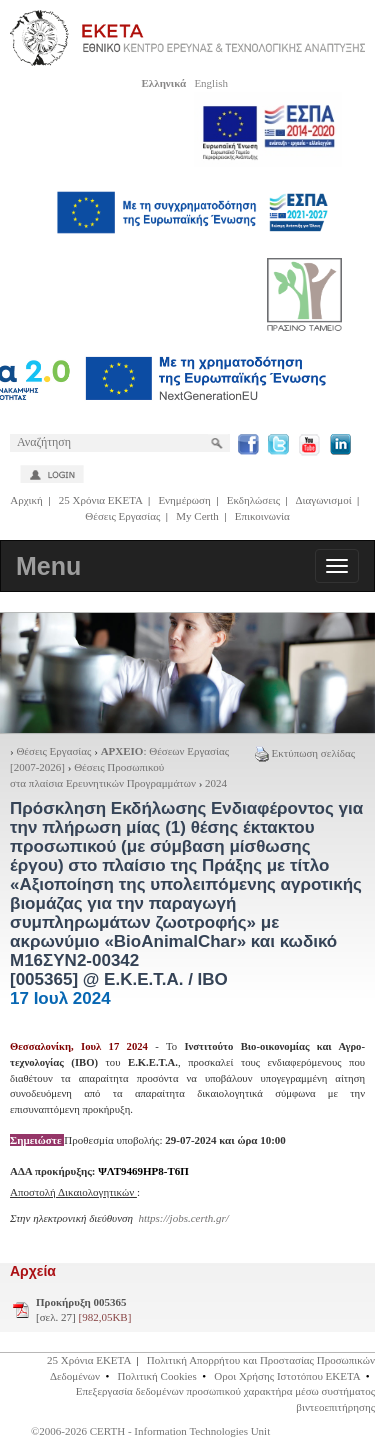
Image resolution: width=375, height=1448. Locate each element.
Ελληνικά (163, 83)
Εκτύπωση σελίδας (305, 753)
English (211, 83)
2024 (216, 783)
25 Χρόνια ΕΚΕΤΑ (101, 500)
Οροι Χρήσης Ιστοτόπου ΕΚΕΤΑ (287, 1376)
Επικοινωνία (262, 516)
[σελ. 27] (83, 1310)
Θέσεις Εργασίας (122, 516)
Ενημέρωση (184, 500)
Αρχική (26, 500)
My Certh (197, 516)
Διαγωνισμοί (323, 500)
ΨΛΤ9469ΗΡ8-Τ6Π (143, 1171)
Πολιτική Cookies (157, 1376)
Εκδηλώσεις (253, 500)
